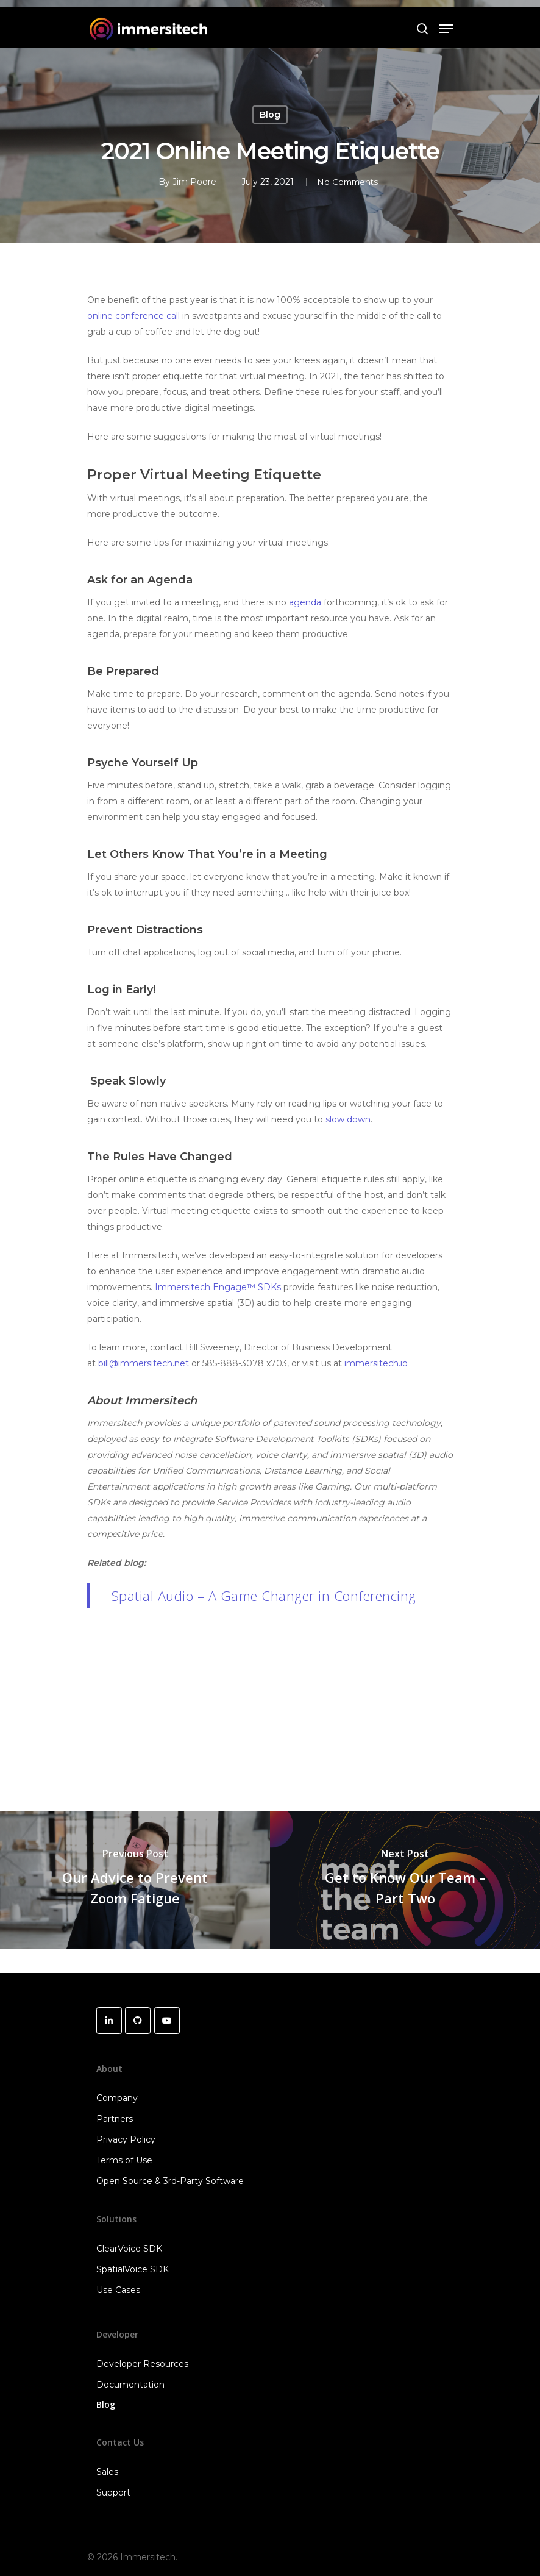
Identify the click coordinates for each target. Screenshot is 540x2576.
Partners (114, 2118)
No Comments (347, 181)
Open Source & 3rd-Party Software (170, 2180)
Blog (270, 114)
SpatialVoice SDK (132, 2269)
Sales (107, 2471)
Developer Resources (142, 2363)
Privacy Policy (125, 2139)
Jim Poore (191, 181)
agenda (305, 602)
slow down (348, 1119)
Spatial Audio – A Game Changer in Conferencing (264, 1595)
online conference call (133, 315)
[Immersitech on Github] (138, 2020)
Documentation (130, 2384)
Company (117, 2098)
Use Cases (118, 2290)
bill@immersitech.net (143, 1363)
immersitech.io (376, 1363)
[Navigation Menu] (446, 29)
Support (113, 2492)
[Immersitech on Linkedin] (109, 2020)
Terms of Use (124, 2160)
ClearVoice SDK (129, 2248)
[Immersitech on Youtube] (167, 2020)
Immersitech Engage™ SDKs (218, 1287)
